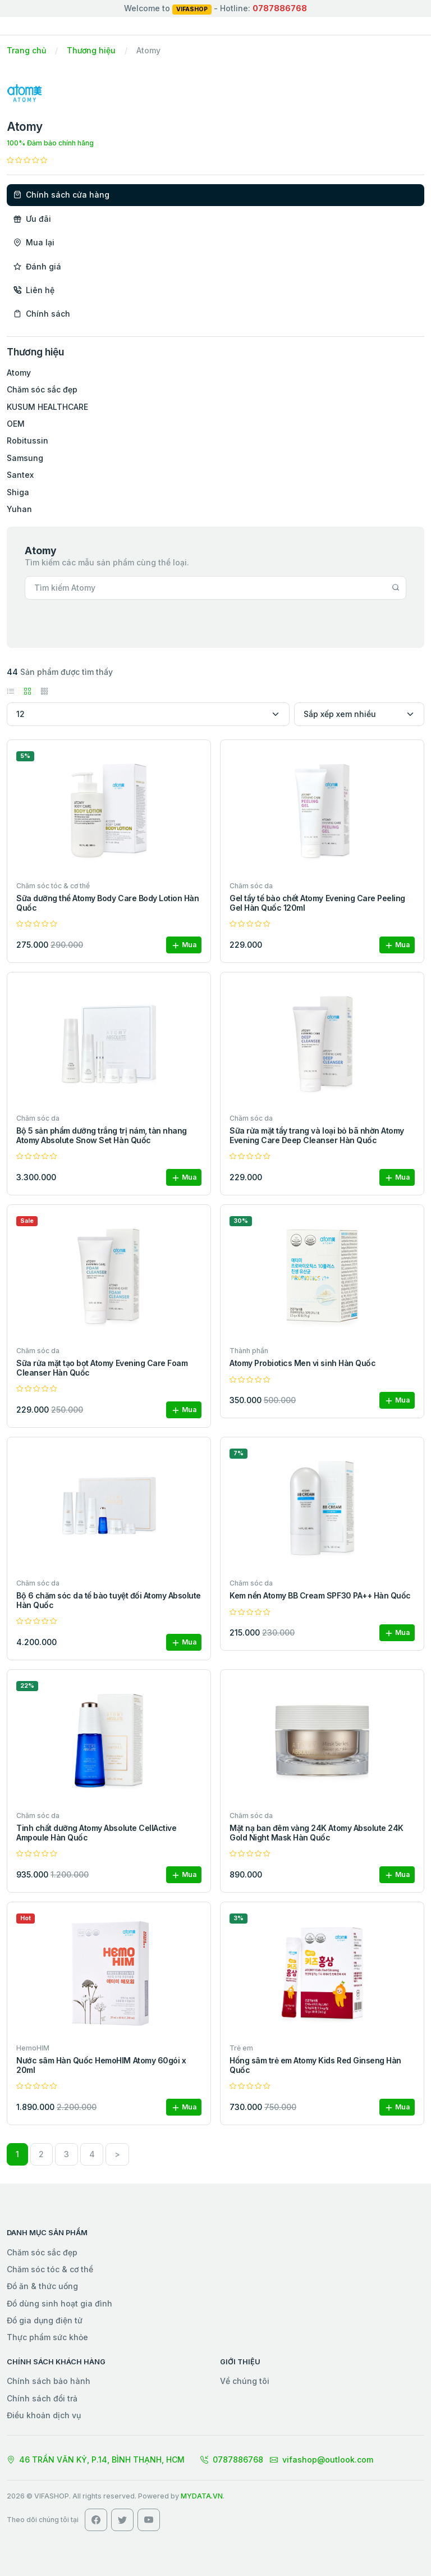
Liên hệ (33, 290)
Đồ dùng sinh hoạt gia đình (59, 2303)
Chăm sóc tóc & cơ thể (50, 2269)
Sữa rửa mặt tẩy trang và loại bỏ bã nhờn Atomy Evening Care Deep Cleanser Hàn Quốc (317, 1135)
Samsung (25, 458)
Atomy (19, 372)
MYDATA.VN (202, 2496)
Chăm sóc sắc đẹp (42, 389)
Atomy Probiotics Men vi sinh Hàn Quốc (302, 1363)
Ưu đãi (32, 218)
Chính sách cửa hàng (61, 194)
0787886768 (231, 2459)
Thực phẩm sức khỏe (47, 2337)
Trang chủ (26, 50)
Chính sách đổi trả (42, 2398)
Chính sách (41, 313)
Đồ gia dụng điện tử (44, 2320)
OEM (16, 423)
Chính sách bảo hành (48, 2381)
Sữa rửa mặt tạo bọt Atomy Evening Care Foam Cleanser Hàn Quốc (101, 1367)
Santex (20, 474)
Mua (183, 945)
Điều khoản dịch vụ (44, 2415)
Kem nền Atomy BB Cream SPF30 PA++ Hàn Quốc (320, 1595)
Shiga (18, 492)
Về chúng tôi (244, 2381)
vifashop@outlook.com (321, 2459)
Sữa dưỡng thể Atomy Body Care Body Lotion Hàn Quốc (107, 902)
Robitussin (27, 440)
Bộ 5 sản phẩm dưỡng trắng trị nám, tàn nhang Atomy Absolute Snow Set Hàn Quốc (101, 1135)
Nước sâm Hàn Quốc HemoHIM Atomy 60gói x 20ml (101, 2065)
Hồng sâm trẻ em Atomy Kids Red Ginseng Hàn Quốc (315, 2065)
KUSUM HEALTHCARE (47, 407)
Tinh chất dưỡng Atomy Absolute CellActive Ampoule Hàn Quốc (96, 1832)
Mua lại (33, 242)
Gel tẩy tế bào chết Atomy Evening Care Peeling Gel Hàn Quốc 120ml (317, 902)
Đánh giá (37, 266)
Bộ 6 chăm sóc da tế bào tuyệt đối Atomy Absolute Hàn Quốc (108, 1600)
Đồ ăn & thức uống (42, 2286)
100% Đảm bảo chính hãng (50, 143)
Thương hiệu (91, 50)
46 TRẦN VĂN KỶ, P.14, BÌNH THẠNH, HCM (96, 2459)
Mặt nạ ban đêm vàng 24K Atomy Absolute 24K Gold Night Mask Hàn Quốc (317, 1832)
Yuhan (19, 509)
